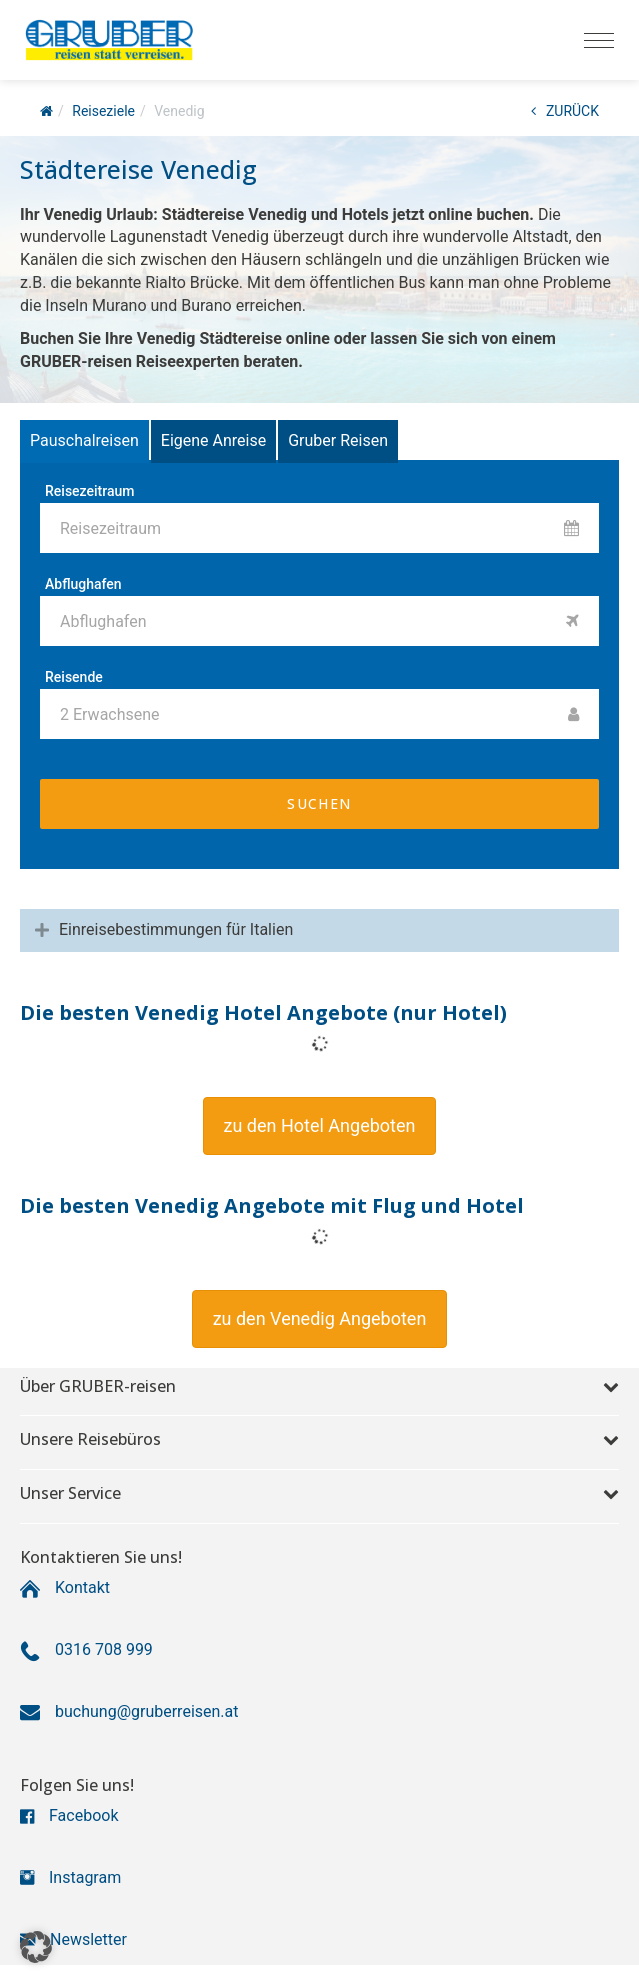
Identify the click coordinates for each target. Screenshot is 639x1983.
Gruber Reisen (338, 440)
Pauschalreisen (84, 440)
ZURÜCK (565, 111)
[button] (320, 1126)
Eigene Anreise (213, 440)
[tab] (319, 930)
